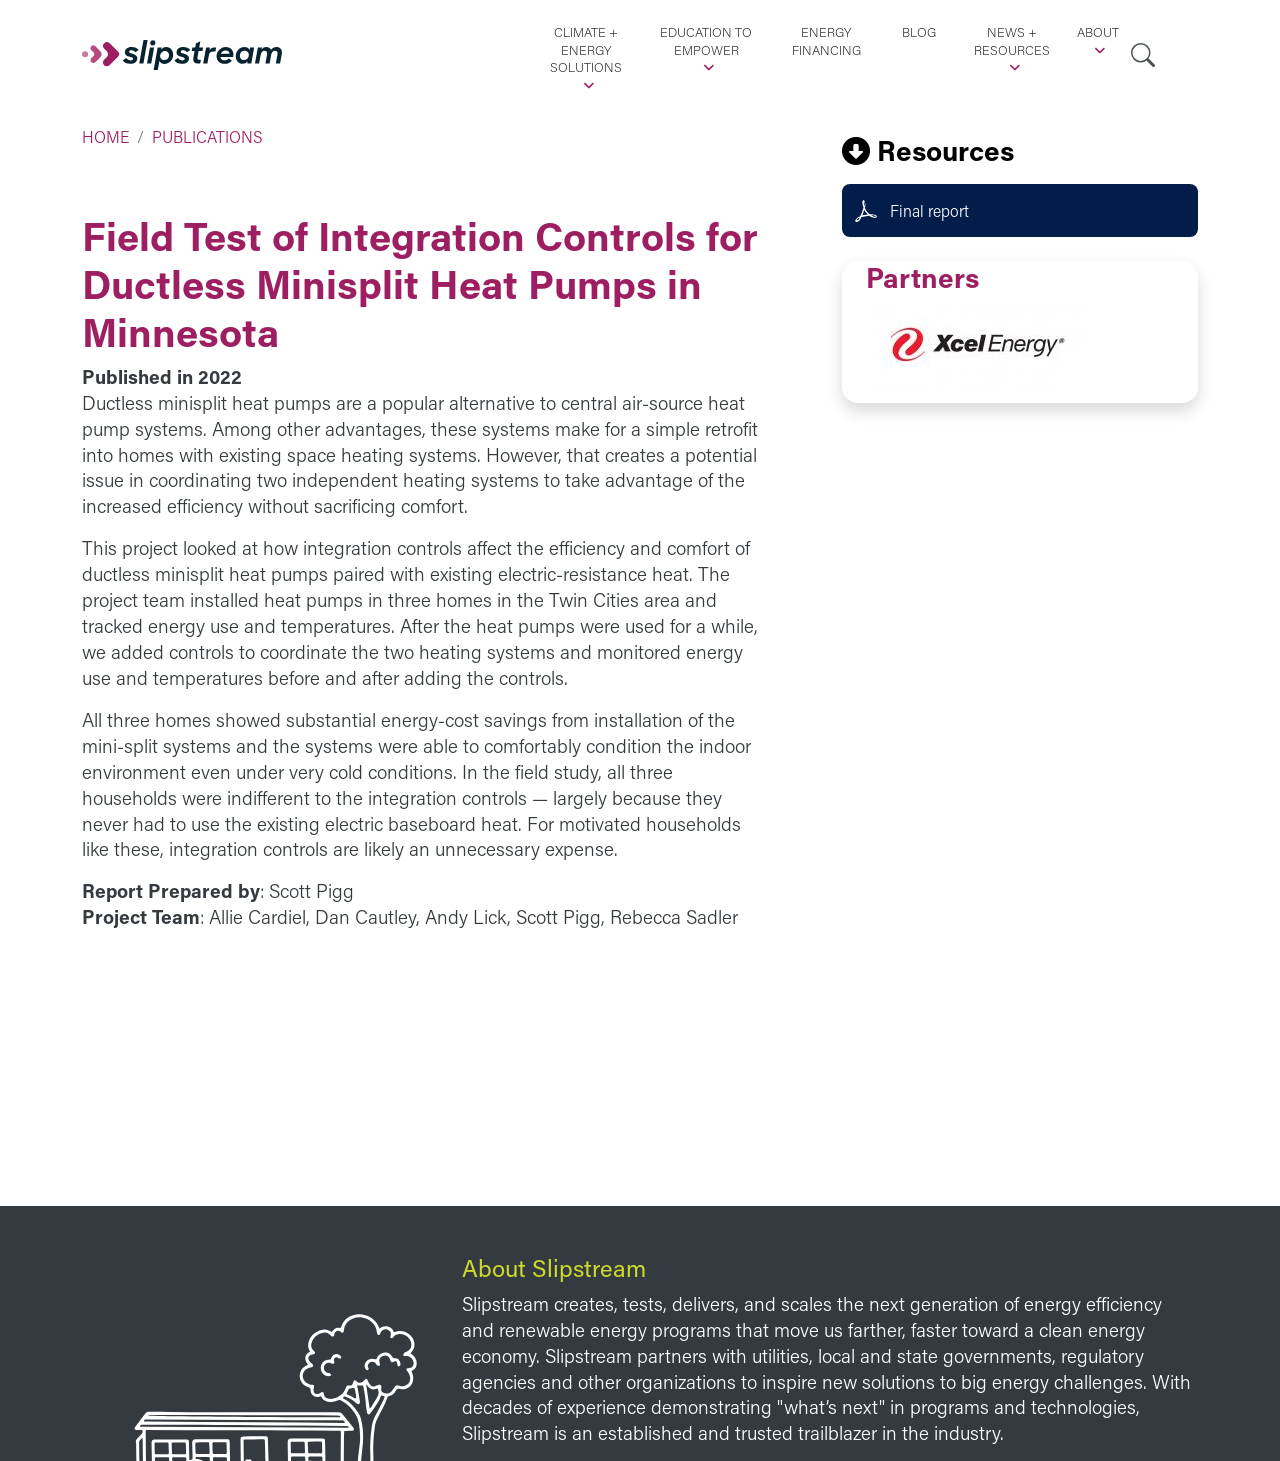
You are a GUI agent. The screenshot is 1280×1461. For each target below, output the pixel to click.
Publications (207, 136)
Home (105, 136)
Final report (929, 210)
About (1098, 32)
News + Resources (1012, 41)
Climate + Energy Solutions (586, 49)
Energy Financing (826, 41)
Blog (919, 32)
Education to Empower (706, 41)
